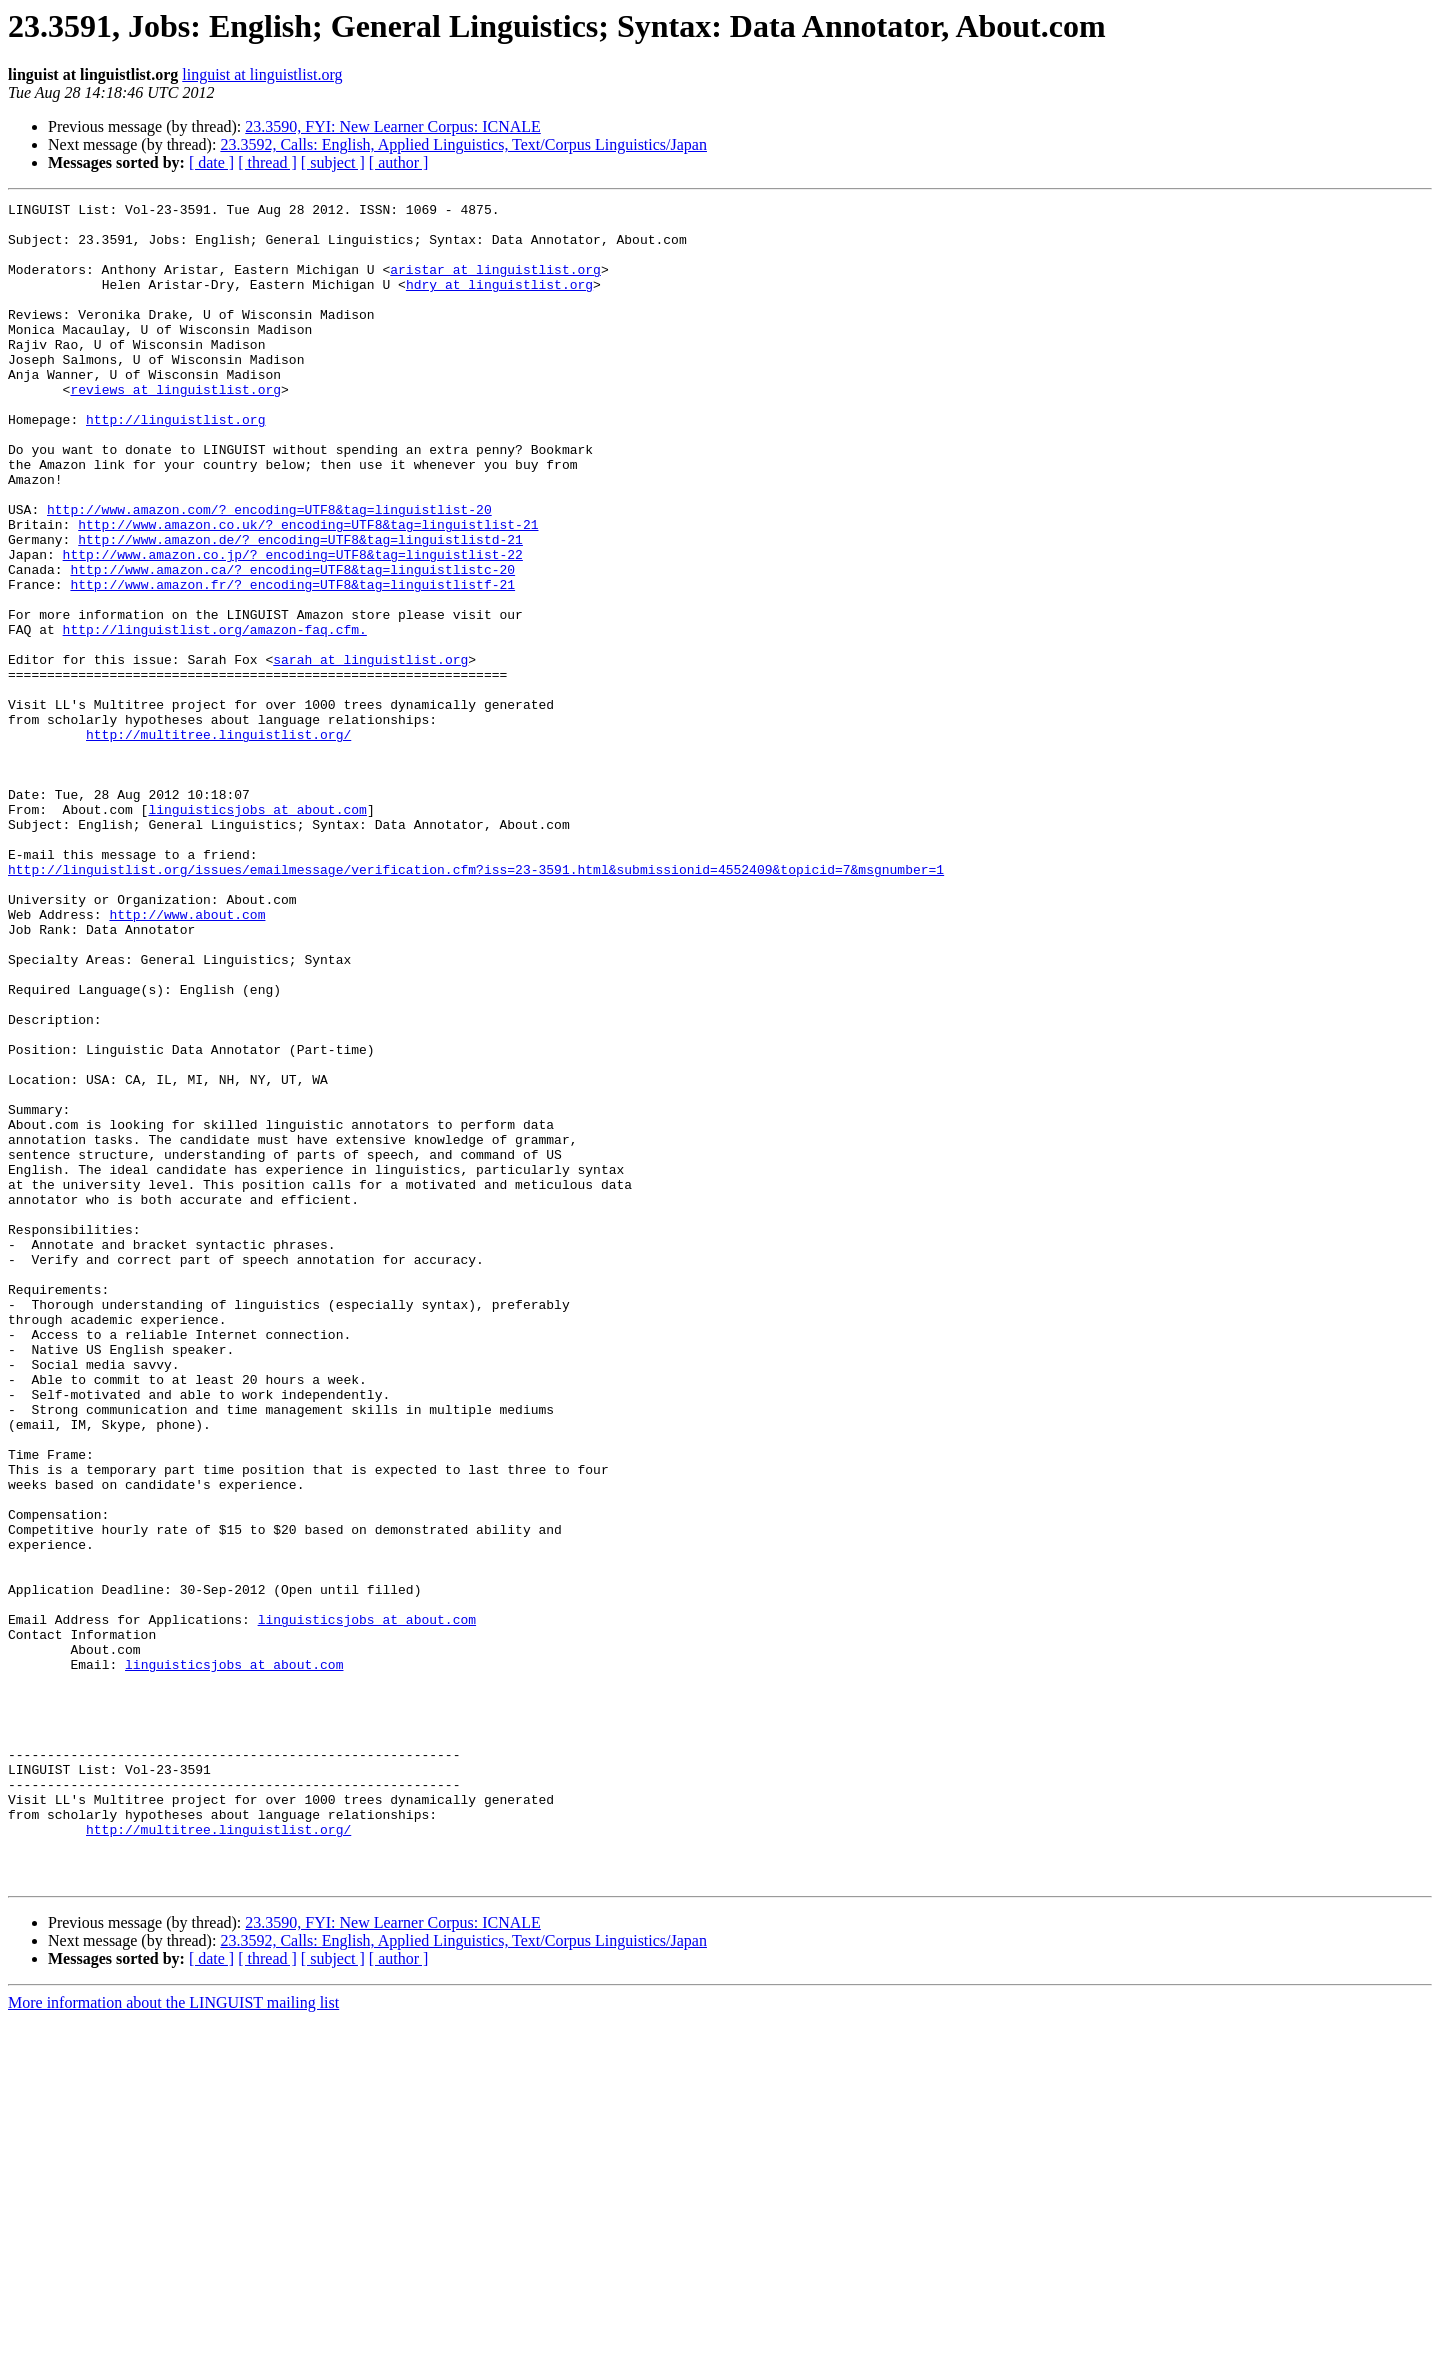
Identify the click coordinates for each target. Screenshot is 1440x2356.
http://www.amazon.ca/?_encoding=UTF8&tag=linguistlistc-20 (292, 644)
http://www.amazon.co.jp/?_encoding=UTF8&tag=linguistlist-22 (293, 626)
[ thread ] (267, 162)
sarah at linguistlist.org (370, 752)
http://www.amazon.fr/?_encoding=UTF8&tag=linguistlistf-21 (292, 662)
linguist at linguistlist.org (262, 74)
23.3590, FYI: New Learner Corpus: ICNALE (393, 126)
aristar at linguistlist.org (495, 284)
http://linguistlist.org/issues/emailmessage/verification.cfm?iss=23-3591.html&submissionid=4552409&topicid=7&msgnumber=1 (476, 1004)
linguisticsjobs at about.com (257, 932)
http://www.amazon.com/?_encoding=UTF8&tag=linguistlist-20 (269, 572)
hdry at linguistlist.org (499, 302)
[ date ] (211, 162)
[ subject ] (333, 162)
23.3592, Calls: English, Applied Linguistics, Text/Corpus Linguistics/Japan (463, 144)
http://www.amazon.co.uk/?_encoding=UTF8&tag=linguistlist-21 (308, 590)
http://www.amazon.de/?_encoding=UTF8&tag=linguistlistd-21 (300, 608)
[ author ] (399, 162)
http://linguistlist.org (175, 464)
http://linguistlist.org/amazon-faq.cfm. (215, 716)
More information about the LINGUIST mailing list (173, 2338)
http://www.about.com (187, 1058)
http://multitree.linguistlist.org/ (218, 842)
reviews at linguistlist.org (175, 428)
